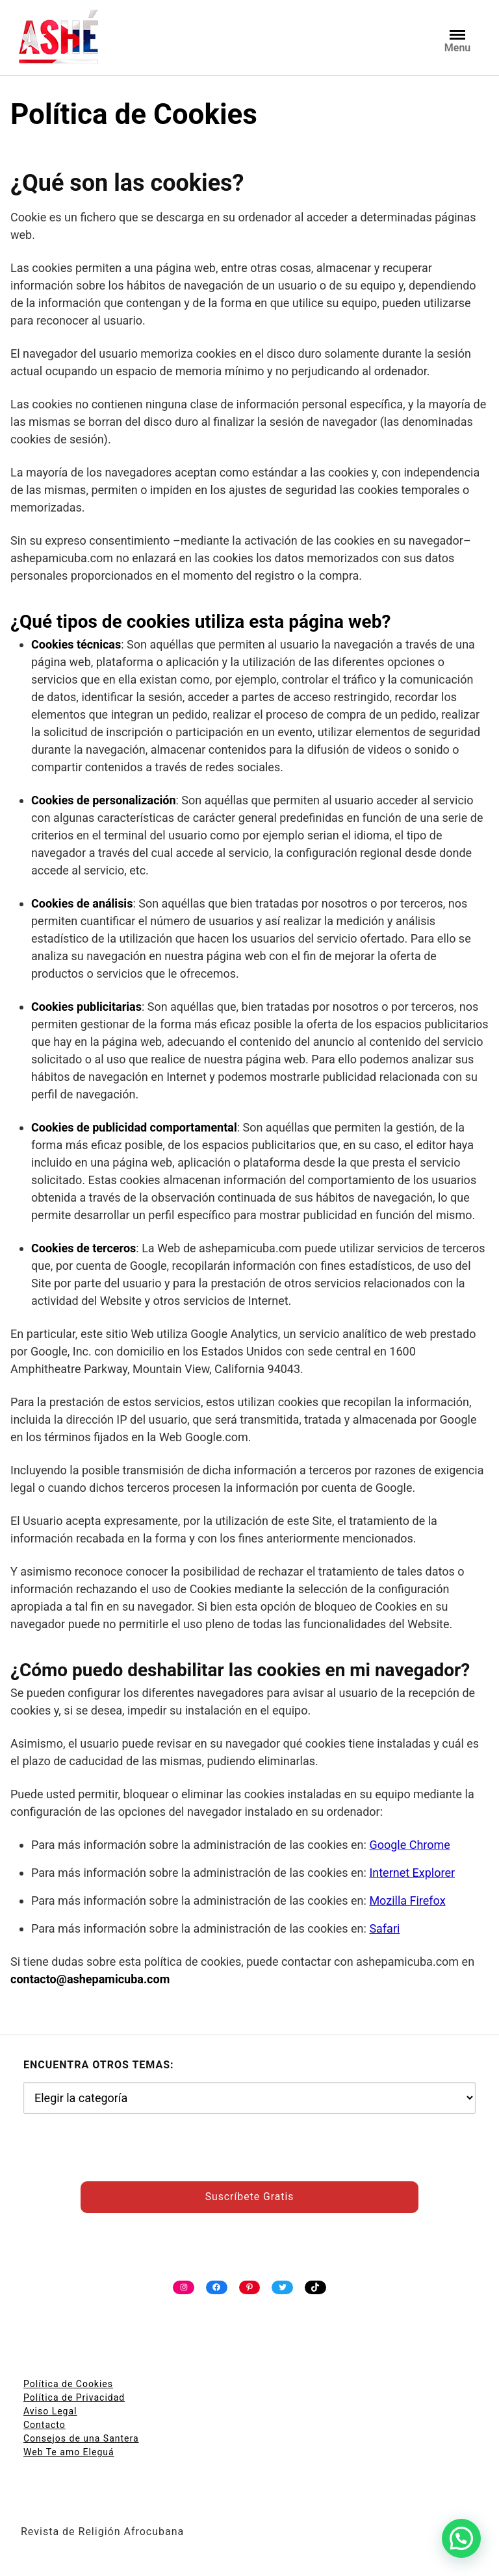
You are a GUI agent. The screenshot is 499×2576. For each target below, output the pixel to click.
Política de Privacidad (74, 2397)
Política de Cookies (68, 2384)
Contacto (44, 2425)
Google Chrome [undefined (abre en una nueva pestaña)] (409, 1845)
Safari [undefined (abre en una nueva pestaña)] (384, 1928)
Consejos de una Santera (81, 2438)
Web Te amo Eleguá (68, 2452)
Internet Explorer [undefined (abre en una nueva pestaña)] (412, 1872)
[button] (461, 2538)
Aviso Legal (50, 2411)
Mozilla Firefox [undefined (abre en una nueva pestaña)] (407, 1900)
